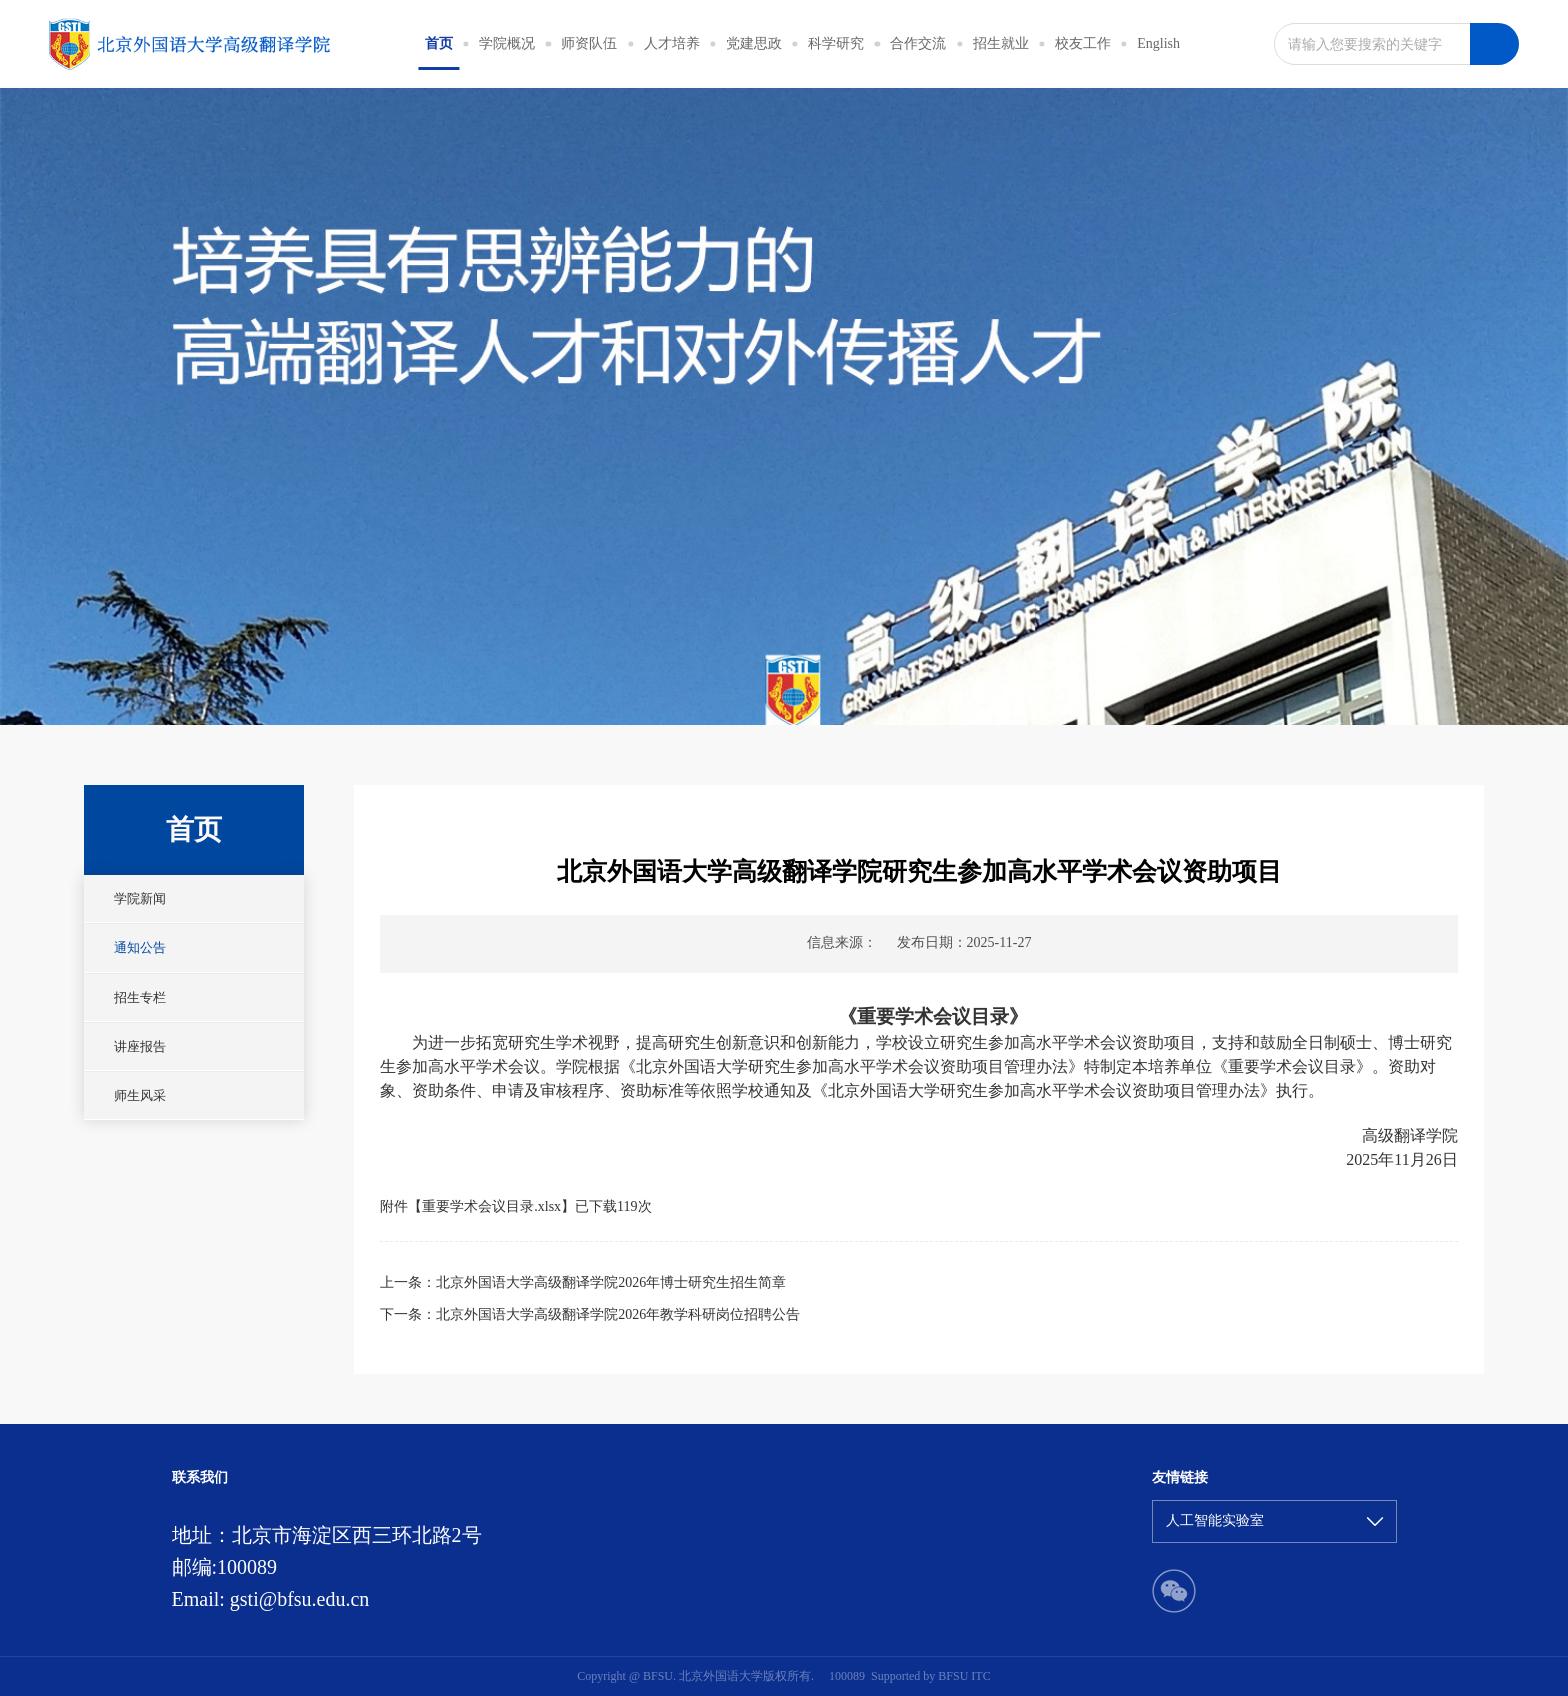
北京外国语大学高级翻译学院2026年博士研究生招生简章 (611, 1282)
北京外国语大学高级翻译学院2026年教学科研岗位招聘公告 (618, 1314)
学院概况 (507, 43)
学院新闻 (140, 898)
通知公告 (140, 947)
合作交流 (918, 43)
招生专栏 (140, 997)
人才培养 (672, 43)
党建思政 (754, 43)
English (1158, 43)
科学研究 (836, 43)
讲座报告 (140, 1046)
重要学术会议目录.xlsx (491, 1206)
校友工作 (1083, 43)
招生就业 (1001, 43)
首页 (439, 43)
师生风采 (140, 1095)
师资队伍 (589, 43)
